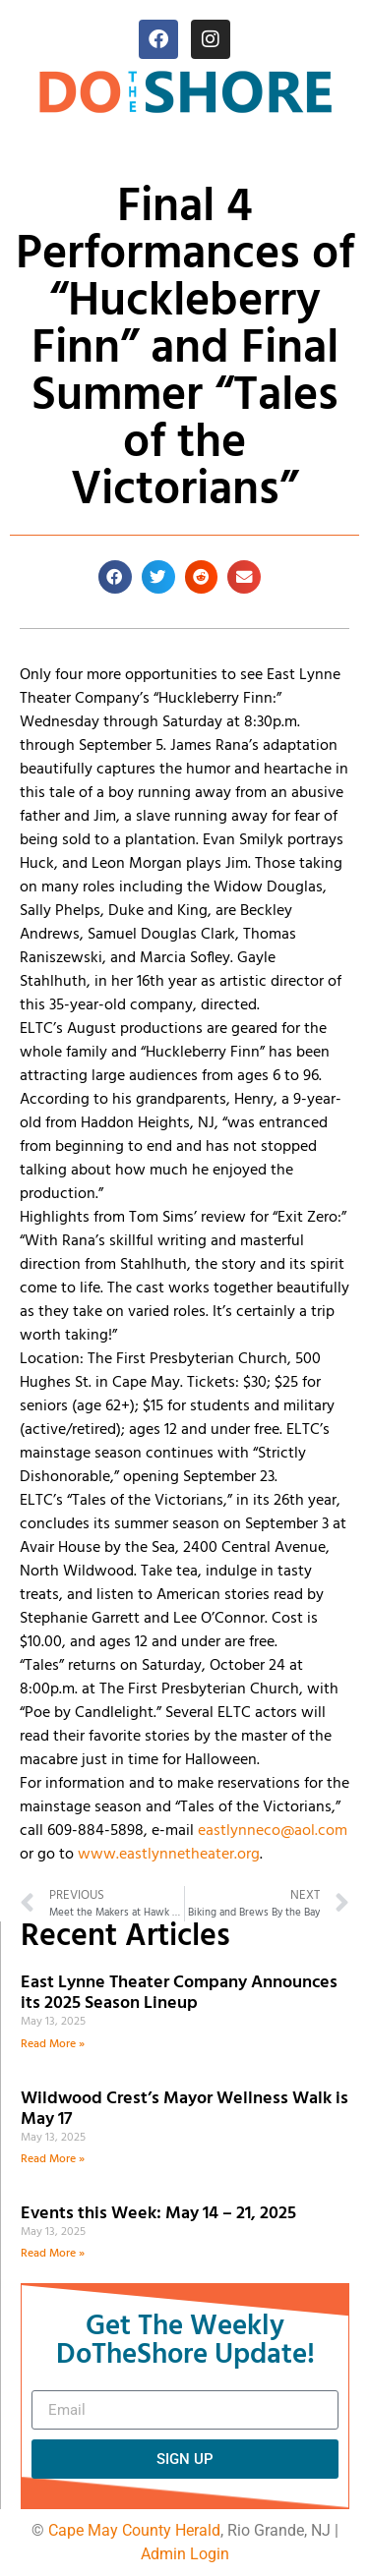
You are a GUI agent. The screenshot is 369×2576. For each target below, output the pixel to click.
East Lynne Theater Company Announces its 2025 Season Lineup (179, 1994)
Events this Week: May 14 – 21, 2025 (158, 2214)
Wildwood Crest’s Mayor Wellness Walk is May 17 (184, 2110)
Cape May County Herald (134, 2530)
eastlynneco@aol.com (272, 1831)
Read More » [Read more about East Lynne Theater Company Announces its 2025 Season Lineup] (53, 2044)
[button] (115, 577)
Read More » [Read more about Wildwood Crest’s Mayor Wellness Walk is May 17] (53, 2159)
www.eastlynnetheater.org (169, 1854)
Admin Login (185, 2554)
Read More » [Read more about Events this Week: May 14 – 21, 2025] (53, 2253)
